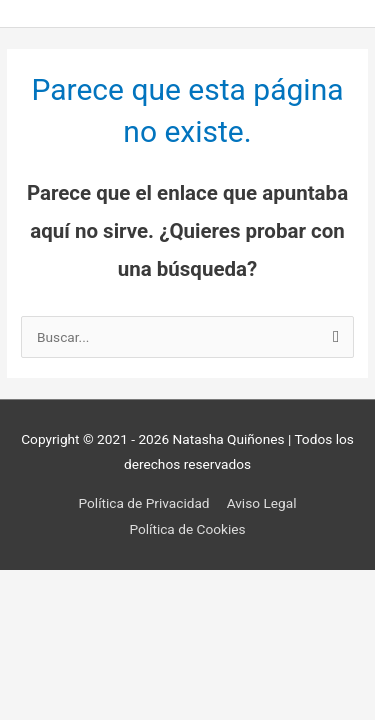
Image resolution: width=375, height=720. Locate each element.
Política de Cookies (187, 529)
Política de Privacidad (144, 503)
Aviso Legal (262, 503)
